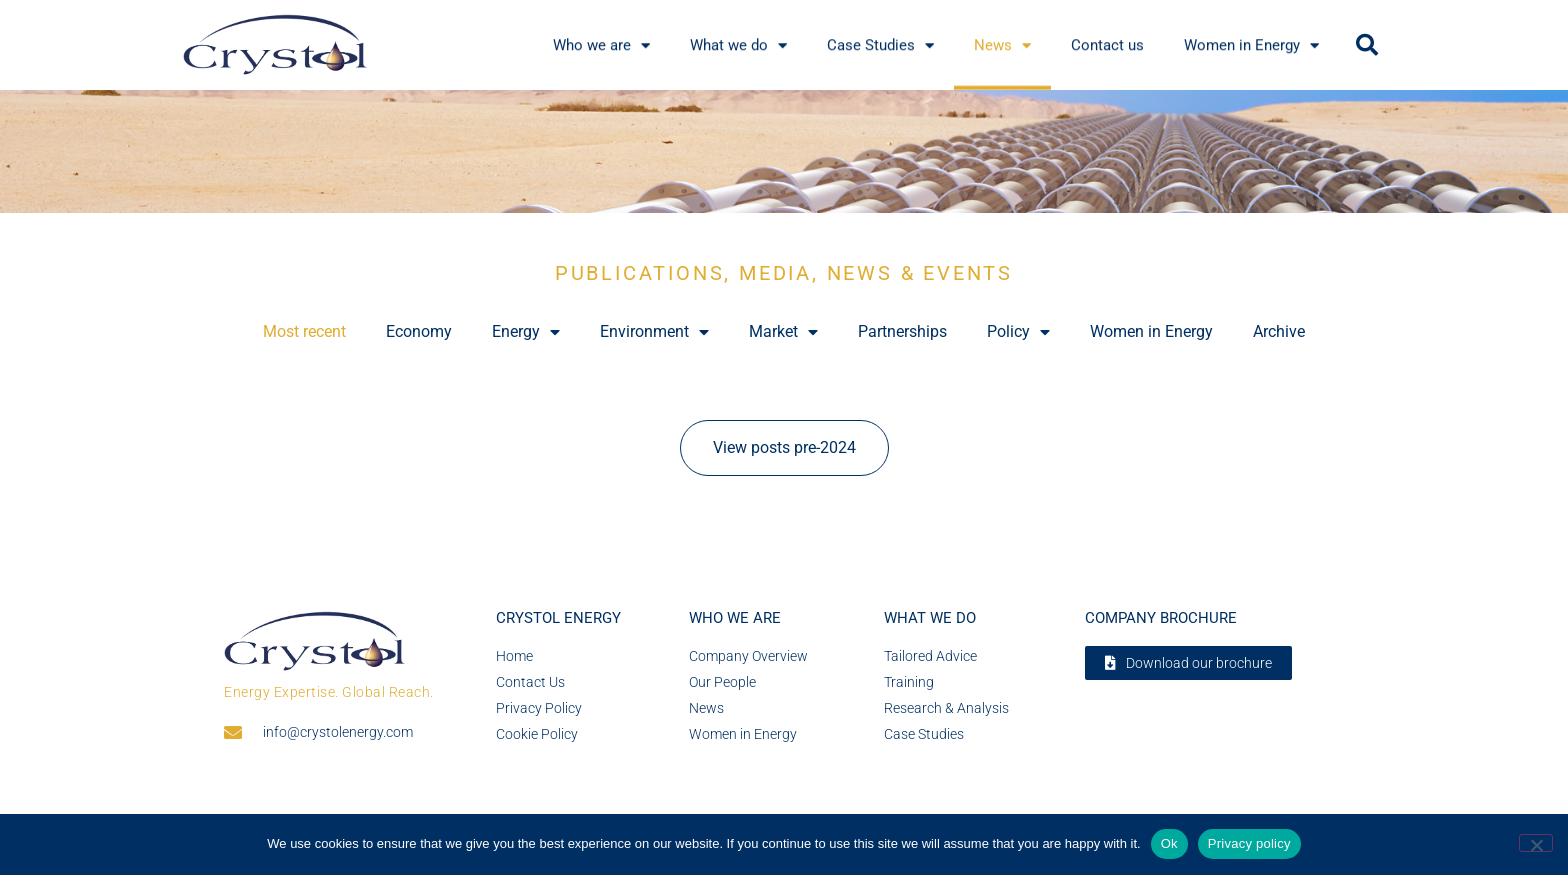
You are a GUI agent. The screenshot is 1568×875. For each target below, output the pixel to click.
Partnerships (902, 331)
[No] (1536, 843)
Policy (1018, 332)
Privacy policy (1249, 843)
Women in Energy (1151, 331)
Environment (654, 332)
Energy (526, 332)
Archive (1279, 331)
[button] (1367, 45)
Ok (1169, 843)
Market (783, 332)
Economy (419, 331)
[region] (784, 151)
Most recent (304, 331)
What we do (930, 618)
